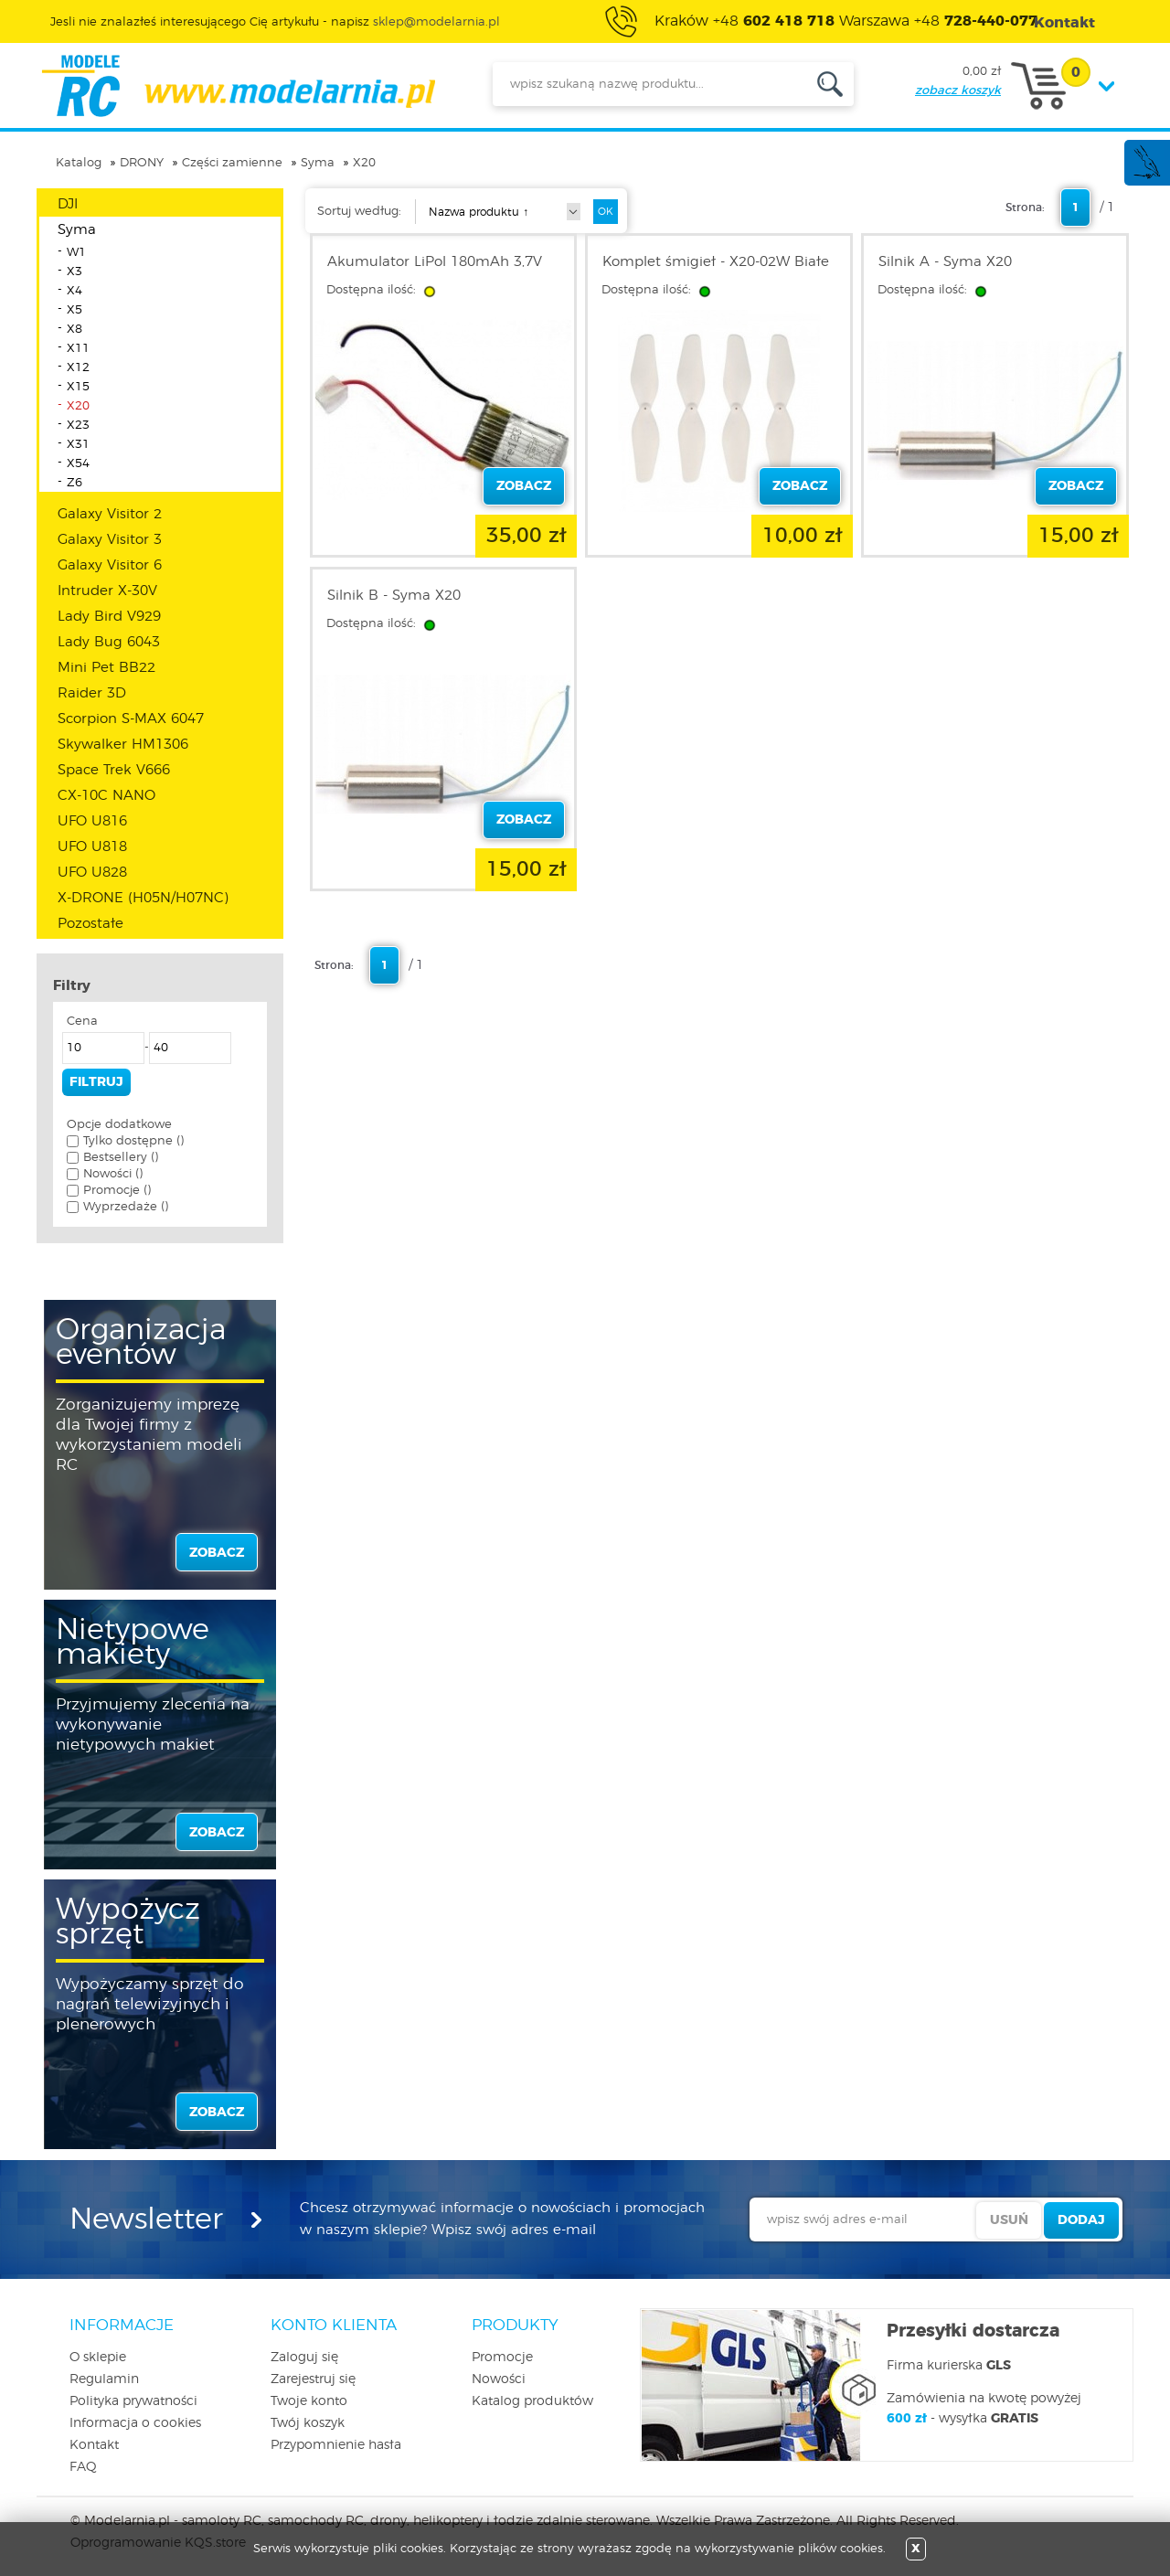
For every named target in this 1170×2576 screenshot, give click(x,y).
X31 (78, 445)
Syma (318, 163)
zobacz (216, 1553)
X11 (78, 349)
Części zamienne (232, 163)
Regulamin (104, 2379)
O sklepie (97, 2357)
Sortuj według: (359, 212)
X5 (74, 310)
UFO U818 (92, 847)
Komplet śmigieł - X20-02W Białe (715, 262)
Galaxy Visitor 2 (110, 514)
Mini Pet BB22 (106, 668)
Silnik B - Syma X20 (394, 595)
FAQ (83, 2467)
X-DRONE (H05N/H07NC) (143, 898)
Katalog (78, 163)
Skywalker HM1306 (123, 744)
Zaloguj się (304, 2357)
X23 (78, 425)
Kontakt (94, 2445)
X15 (78, 387)
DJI (68, 204)
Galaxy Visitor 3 (110, 540)
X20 (364, 163)
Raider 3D (92, 693)
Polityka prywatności (133, 2401)
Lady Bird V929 (109, 616)
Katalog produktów (532, 2401)
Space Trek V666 (114, 770)
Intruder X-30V (107, 591)
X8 (74, 329)
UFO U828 (92, 872)
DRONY (142, 163)
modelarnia (238, 86)
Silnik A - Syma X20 (945, 262)
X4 (74, 291)
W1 (76, 253)
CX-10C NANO (106, 796)
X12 (78, 368)
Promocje (502, 2357)
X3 (74, 272)
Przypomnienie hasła (336, 2445)
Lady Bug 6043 (109, 642)
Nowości (499, 2379)
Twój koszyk (308, 2423)
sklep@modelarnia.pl (436, 22)
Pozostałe (90, 924)
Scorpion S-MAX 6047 (131, 719)
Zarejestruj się (313, 2379)
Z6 (74, 483)
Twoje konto (309, 2401)
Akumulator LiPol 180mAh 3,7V (434, 262)
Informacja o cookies (135, 2423)
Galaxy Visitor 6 (110, 565)
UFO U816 (92, 821)
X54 (78, 464)
